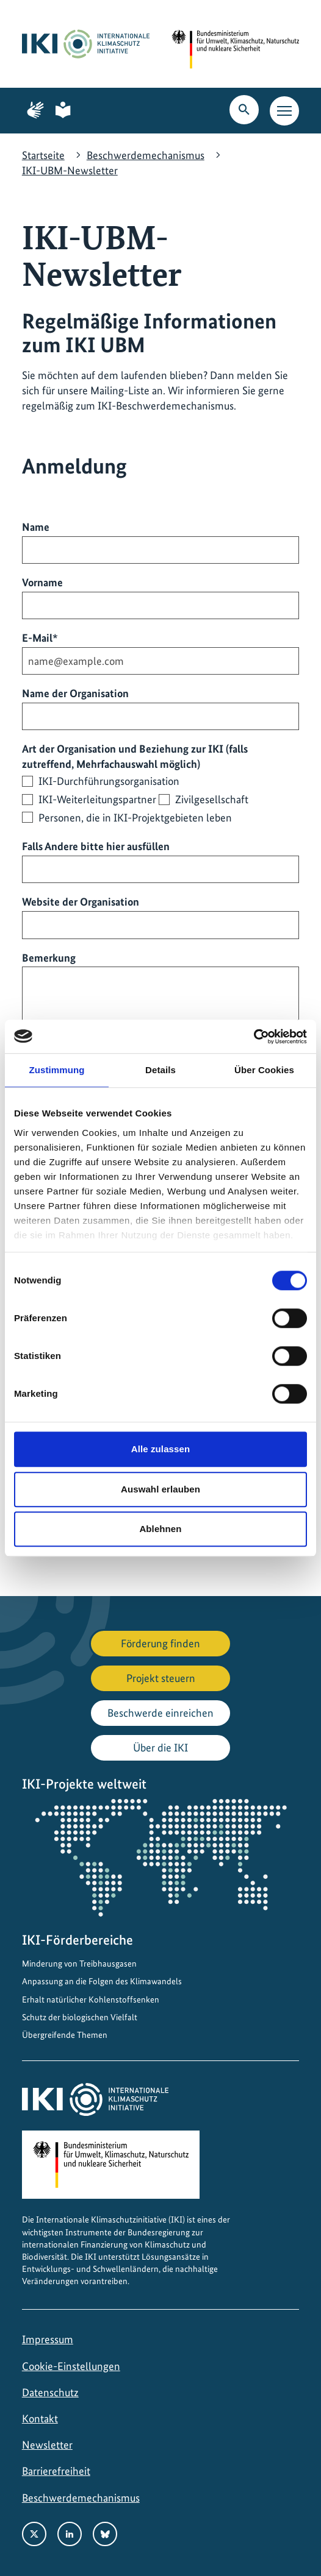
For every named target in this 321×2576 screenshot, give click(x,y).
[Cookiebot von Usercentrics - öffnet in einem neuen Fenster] (253, 1037)
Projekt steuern (160, 1678)
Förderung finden (160, 1643)
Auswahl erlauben (160, 1489)
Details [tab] (160, 1070)
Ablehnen (160, 1529)
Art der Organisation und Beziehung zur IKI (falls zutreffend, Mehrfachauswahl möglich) (135, 756)
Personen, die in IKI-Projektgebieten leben (135, 817)
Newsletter (47, 2444)
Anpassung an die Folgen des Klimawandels (102, 1981)
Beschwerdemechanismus (145, 155)
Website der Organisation (80, 901)
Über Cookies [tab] (264, 1070)
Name (35, 526)
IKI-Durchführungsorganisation (108, 781)
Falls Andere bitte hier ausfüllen (96, 846)
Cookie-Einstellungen (71, 2366)
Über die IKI (160, 1747)
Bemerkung (49, 957)
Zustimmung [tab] (57, 1070)
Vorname (42, 582)
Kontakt (40, 2418)
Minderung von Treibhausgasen (79, 1963)
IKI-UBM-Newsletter (70, 170)
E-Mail (40, 637)
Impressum (47, 2339)
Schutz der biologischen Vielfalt (79, 2017)
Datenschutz (50, 2392)
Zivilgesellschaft (211, 799)
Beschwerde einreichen (160, 1712)
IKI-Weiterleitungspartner (97, 799)
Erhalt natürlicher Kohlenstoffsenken (90, 1999)
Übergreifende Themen (64, 2034)
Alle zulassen (160, 1449)
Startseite (43, 155)
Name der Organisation (75, 693)
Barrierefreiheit (56, 2470)
